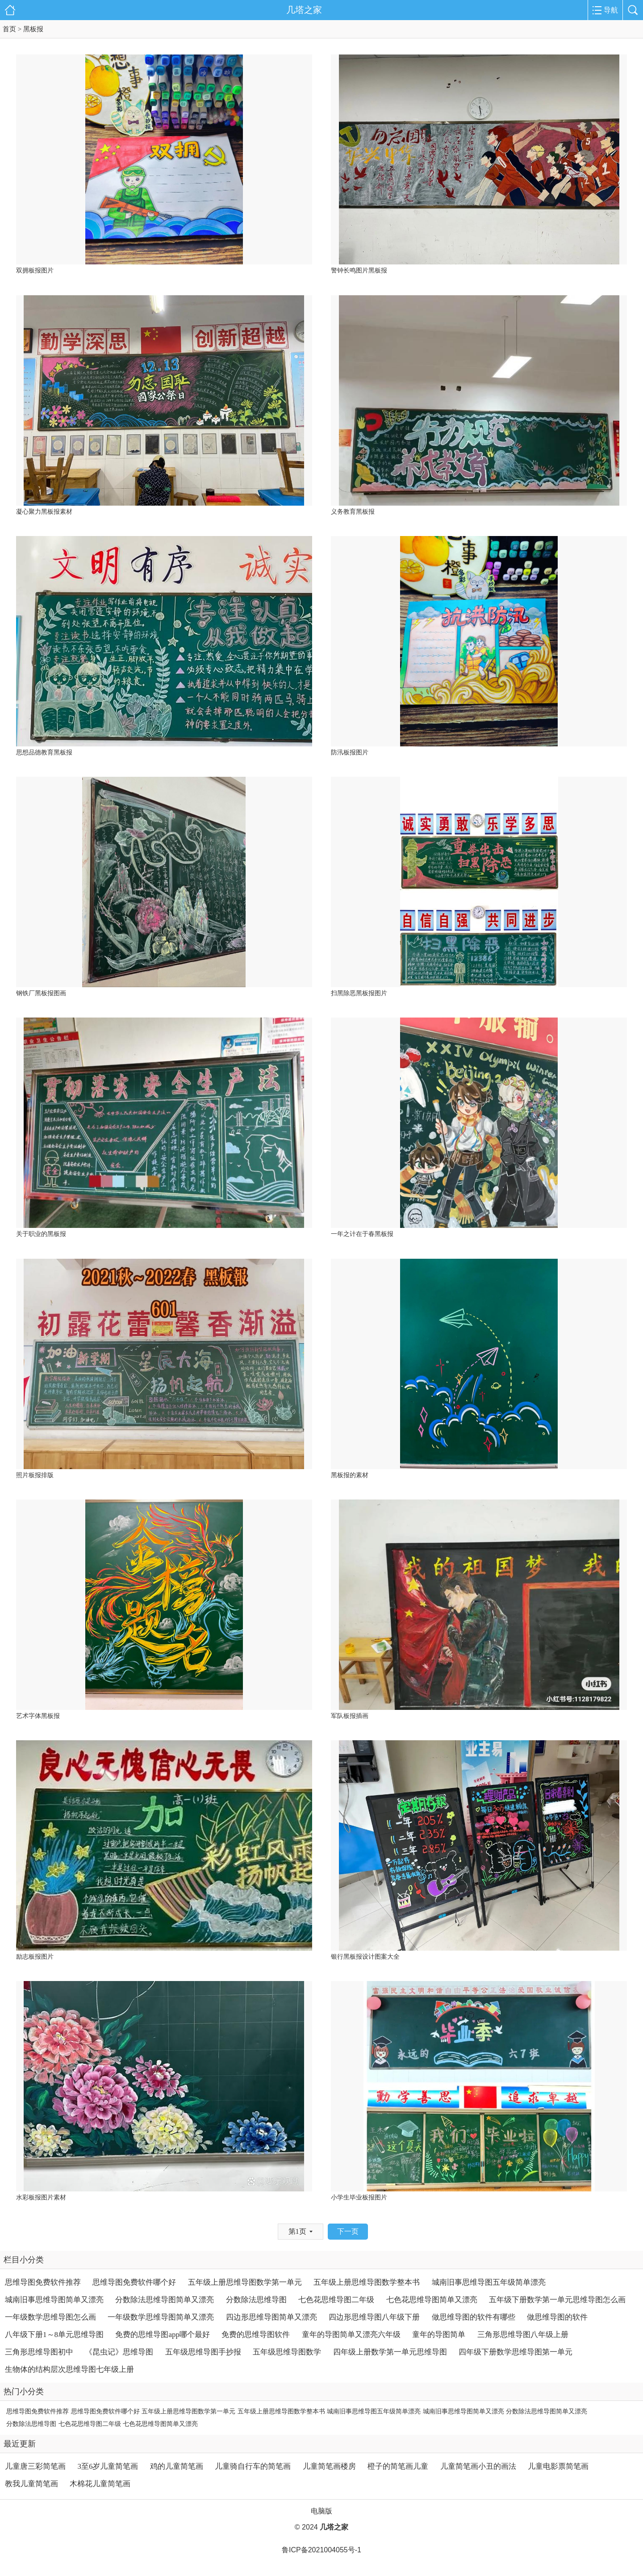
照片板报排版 (35, 1475)
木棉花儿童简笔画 (100, 2484)
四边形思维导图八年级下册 (374, 2317)
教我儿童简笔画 (31, 2484)
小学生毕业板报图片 (359, 2197)
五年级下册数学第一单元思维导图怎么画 (557, 2299)
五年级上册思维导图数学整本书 (366, 2282)
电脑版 (321, 2511)
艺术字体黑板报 (38, 1716)
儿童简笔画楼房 (329, 2466)
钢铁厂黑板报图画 (41, 993)
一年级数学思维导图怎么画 (50, 2317)
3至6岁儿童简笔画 (107, 2466)
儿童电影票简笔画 (558, 2466)
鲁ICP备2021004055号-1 (321, 2550)
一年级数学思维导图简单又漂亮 (161, 2317)
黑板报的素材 (349, 1475)
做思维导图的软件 (557, 2317)
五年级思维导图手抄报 (203, 2352)
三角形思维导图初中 (39, 2352)
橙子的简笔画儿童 (397, 2466)
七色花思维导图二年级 (336, 2299)
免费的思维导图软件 (255, 2334)
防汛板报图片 (349, 752)
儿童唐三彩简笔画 (35, 2466)
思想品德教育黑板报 (44, 752)
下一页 (348, 2231)
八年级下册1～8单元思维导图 (54, 2334)
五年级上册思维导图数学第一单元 (245, 2282)
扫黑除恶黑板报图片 (359, 993)
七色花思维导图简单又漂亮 (431, 2299)
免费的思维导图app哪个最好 (162, 2334)
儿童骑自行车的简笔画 (253, 2466)
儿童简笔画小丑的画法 (478, 2466)
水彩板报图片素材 (41, 2197)
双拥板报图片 (35, 270)
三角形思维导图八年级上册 (522, 2334)
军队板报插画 (349, 1716)
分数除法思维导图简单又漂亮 (164, 2299)
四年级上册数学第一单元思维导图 (390, 2352)
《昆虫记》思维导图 (119, 2352)
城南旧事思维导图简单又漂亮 (54, 2299)
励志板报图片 (35, 1956)
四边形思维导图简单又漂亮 (271, 2317)
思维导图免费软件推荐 (43, 2282)
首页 (9, 29)
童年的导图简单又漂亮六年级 (351, 2334)
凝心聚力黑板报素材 (44, 511)
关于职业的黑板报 (41, 1234)
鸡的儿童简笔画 (176, 2466)
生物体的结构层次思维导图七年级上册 (69, 2369)
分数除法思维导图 (256, 2299)
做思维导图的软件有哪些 (473, 2317)
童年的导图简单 (438, 2334)
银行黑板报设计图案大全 (365, 1956)
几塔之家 (304, 10)
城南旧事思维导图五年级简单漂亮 (489, 2282)
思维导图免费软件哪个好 (134, 2282)
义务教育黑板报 (353, 511)
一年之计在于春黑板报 (362, 1234)
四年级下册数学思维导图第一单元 (515, 2352)
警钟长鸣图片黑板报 (359, 270)
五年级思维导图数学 (287, 2352)
